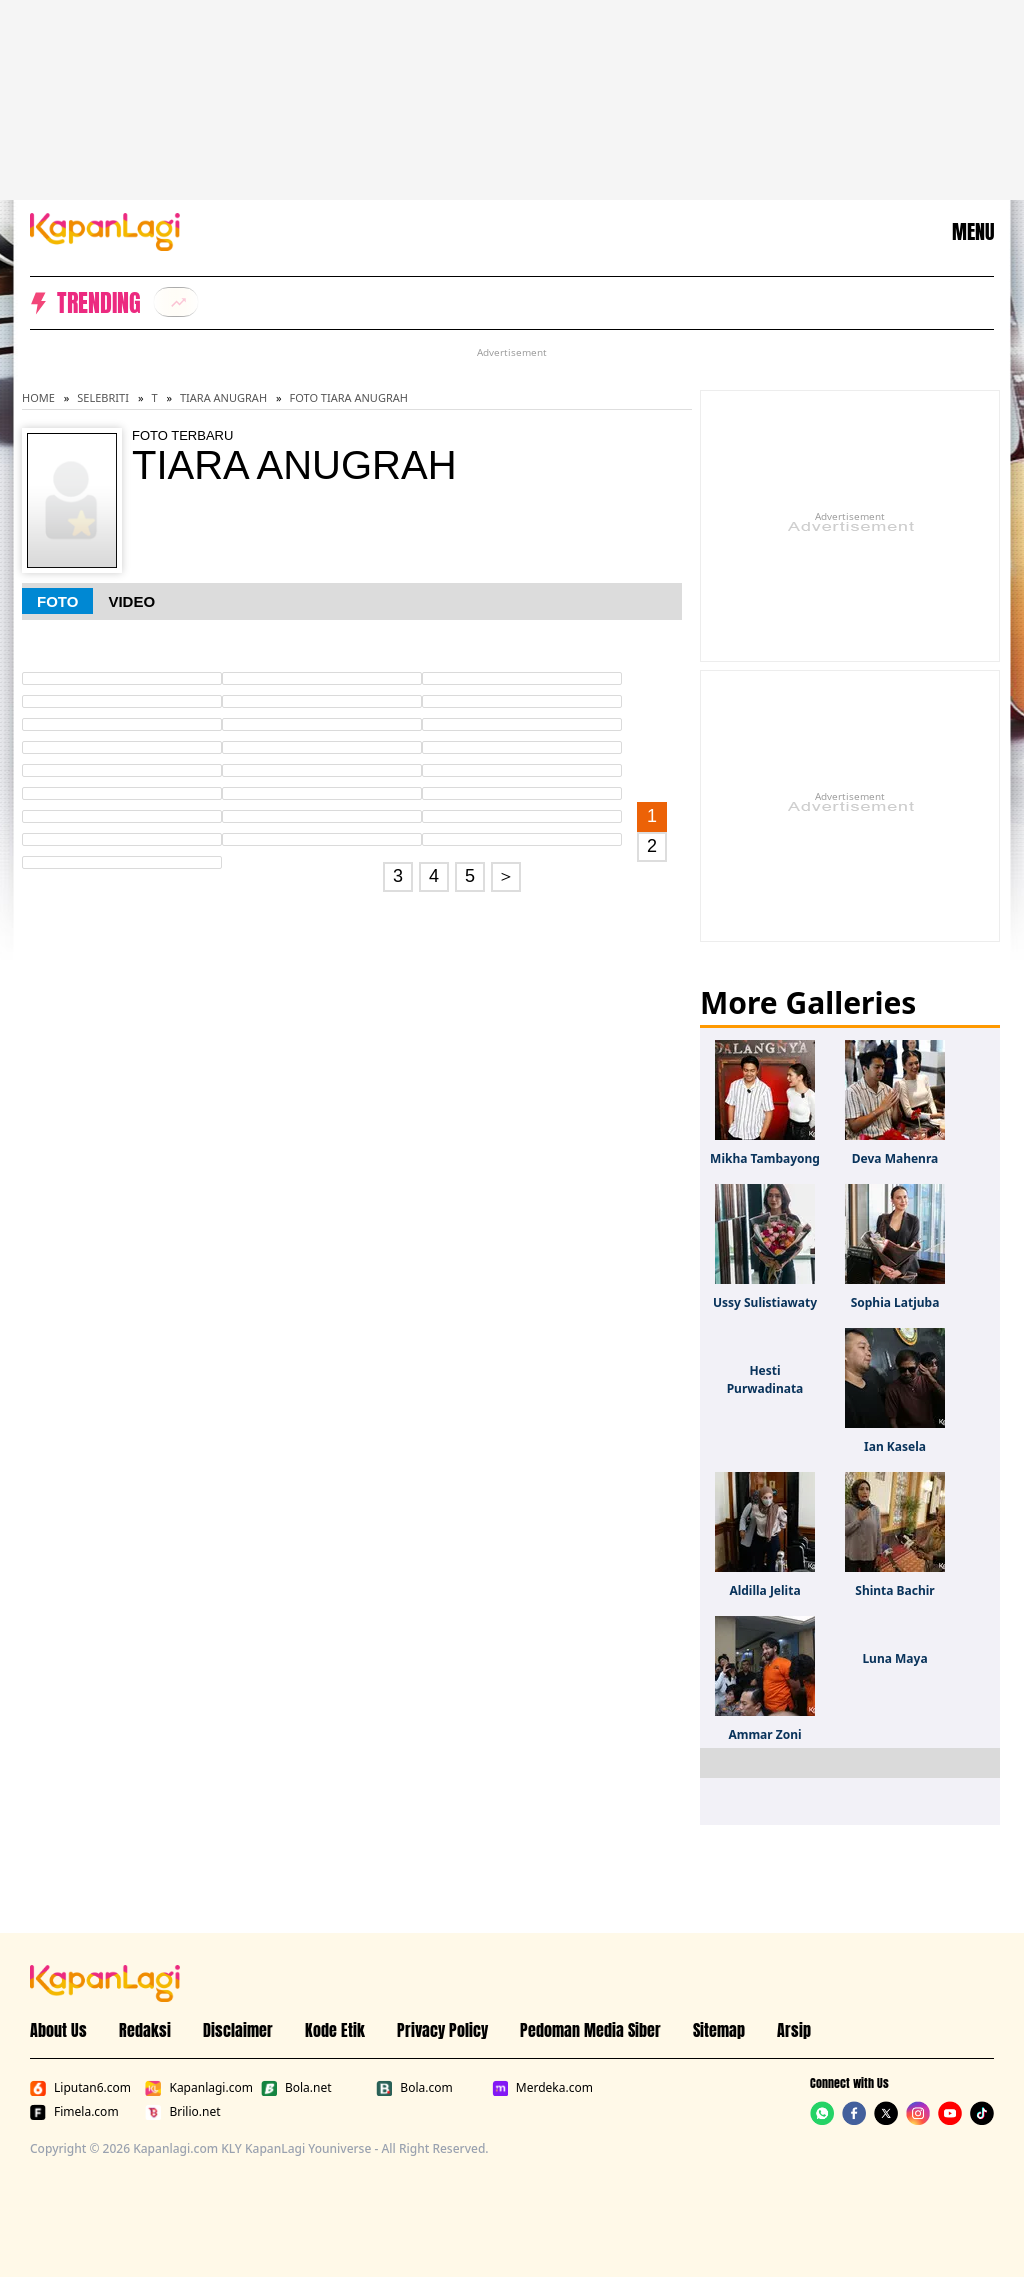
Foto (57, 601)
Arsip (794, 2030)
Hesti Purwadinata (765, 1379)
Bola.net (296, 2088)
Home (38, 397)
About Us (58, 2030)
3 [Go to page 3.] (398, 876)
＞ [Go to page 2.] (506, 876)
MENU (973, 232)
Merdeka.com (542, 2088)
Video (131, 601)
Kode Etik (335, 2030)
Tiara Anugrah (223, 397)
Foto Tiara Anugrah (349, 397)
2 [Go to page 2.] (652, 846)
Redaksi (145, 2030)
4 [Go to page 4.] (434, 876)
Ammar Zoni (764, 1734)
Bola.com (414, 2088)
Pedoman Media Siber (590, 2030)
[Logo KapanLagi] (105, 230)
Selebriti (103, 397)
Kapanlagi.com (198, 2088)
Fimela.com (74, 2112)
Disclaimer (238, 2030)
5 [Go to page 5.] (470, 876)
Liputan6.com (80, 2088)
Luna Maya (894, 1658)
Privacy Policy (442, 2030)
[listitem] (176, 302)
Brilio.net (182, 2112)
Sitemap (719, 2030)
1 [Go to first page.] (652, 816)
